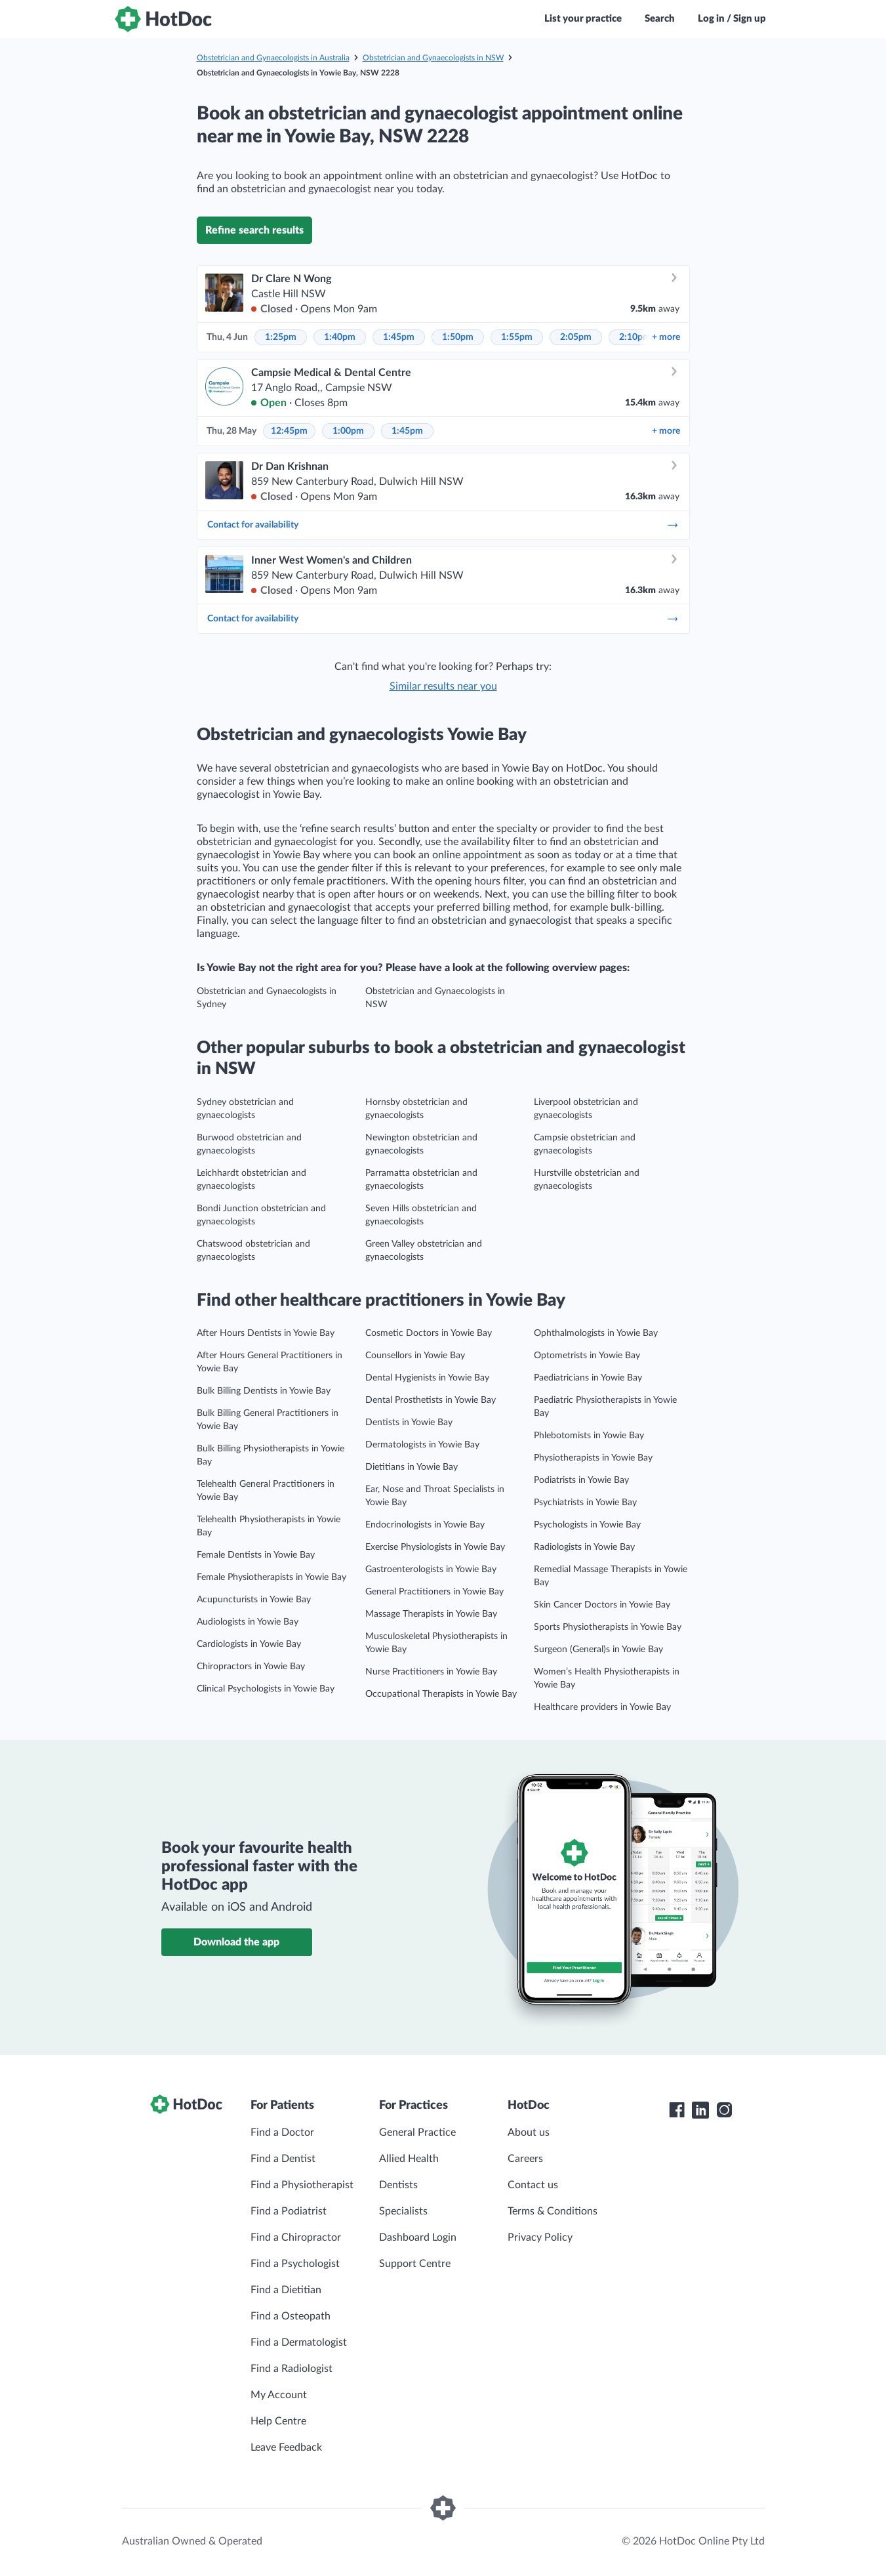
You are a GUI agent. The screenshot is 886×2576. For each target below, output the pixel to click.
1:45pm (398, 337)
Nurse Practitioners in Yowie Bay (431, 1671)
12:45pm (289, 431)
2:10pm (635, 337)
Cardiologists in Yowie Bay (249, 1644)
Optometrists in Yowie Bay (587, 1355)
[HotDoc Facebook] (677, 2110)
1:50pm (457, 337)
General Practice (417, 2132)
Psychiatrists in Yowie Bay (585, 1502)
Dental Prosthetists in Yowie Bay (430, 1400)
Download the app (236, 1942)
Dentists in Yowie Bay (409, 1422)
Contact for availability (443, 525)
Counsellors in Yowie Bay (415, 1355)
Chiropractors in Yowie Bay (251, 1666)
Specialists (403, 2211)
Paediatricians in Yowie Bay (588, 1377)
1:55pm (517, 337)
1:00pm (348, 431)
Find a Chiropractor (296, 2237)
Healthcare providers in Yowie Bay (602, 1707)
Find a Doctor (282, 2132)
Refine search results (254, 230)
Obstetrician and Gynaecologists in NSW (433, 58)
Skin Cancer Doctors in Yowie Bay (602, 1605)
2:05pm (576, 337)
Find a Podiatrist (289, 2211)
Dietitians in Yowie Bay (411, 1467)
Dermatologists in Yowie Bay (422, 1444)
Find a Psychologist (295, 2263)
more (666, 337)
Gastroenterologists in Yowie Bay (430, 1569)
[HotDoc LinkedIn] (700, 2110)
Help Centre (278, 2421)
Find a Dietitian (286, 2290)
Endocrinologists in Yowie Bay (425, 1524)
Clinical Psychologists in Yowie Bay (265, 1688)
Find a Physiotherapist (302, 2185)
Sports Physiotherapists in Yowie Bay (607, 1627)
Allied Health (409, 2158)
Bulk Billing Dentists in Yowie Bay (264, 1391)
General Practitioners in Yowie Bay (434, 1591)
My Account (279, 2395)
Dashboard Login (417, 2237)
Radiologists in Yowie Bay (584, 1547)
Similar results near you (443, 686)
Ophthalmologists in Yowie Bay (596, 1333)
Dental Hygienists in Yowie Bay (427, 1377)
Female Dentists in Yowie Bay (256, 1555)
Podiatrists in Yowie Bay (581, 1480)
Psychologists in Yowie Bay (587, 1524)
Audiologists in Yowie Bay (247, 1622)
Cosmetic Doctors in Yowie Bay (428, 1333)
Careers (525, 2158)
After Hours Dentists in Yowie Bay (265, 1333)
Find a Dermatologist (299, 2342)
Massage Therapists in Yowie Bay (431, 1614)
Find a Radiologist (291, 2368)
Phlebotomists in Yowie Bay (589, 1435)
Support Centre (415, 2263)
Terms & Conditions (552, 2211)
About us (529, 2132)
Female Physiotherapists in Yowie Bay (271, 1577)
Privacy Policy (540, 2237)
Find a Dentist (283, 2158)
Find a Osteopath (291, 2316)
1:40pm (339, 337)
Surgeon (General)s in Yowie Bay (598, 1649)
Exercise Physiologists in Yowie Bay (435, 1547)
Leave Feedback (286, 2447)
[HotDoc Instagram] (724, 2110)
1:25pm (280, 337)
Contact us (533, 2185)
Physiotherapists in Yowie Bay (593, 1458)
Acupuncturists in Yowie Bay (254, 1599)
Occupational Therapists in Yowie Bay (441, 1694)
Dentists (398, 2185)
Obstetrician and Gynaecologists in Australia (273, 58)
